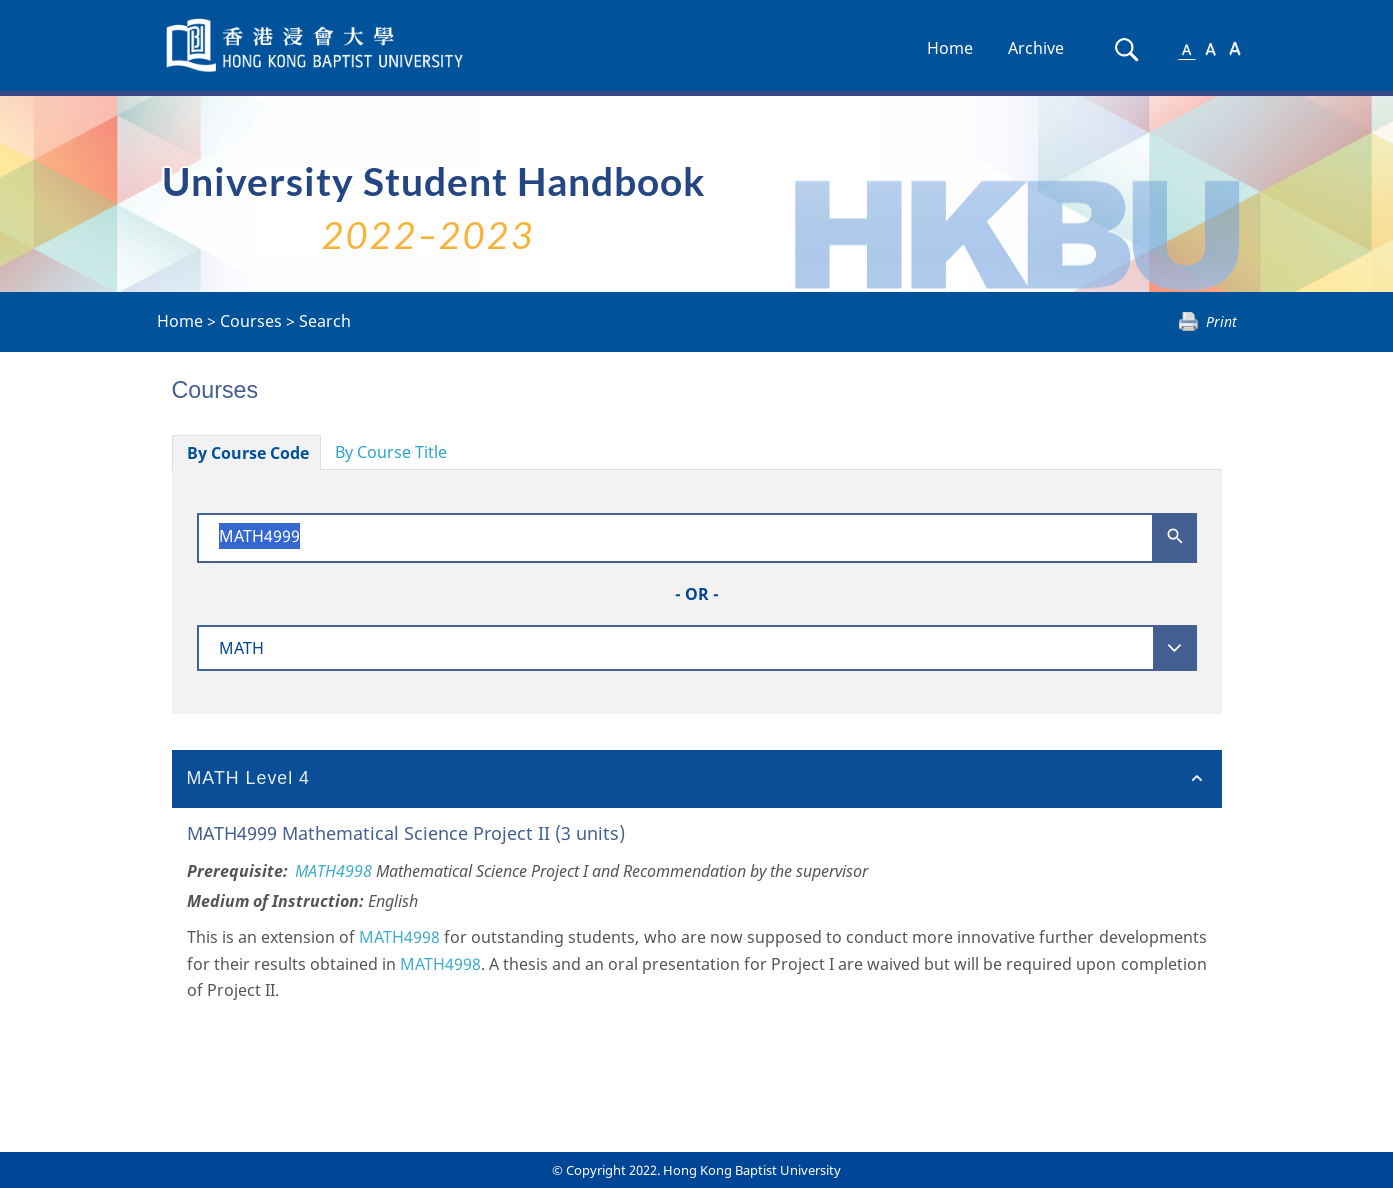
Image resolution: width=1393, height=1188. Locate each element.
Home (950, 48)
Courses (251, 321)
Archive (1036, 48)
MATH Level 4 (249, 778)
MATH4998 (333, 871)
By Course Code (248, 453)
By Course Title (391, 452)
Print (1221, 321)
